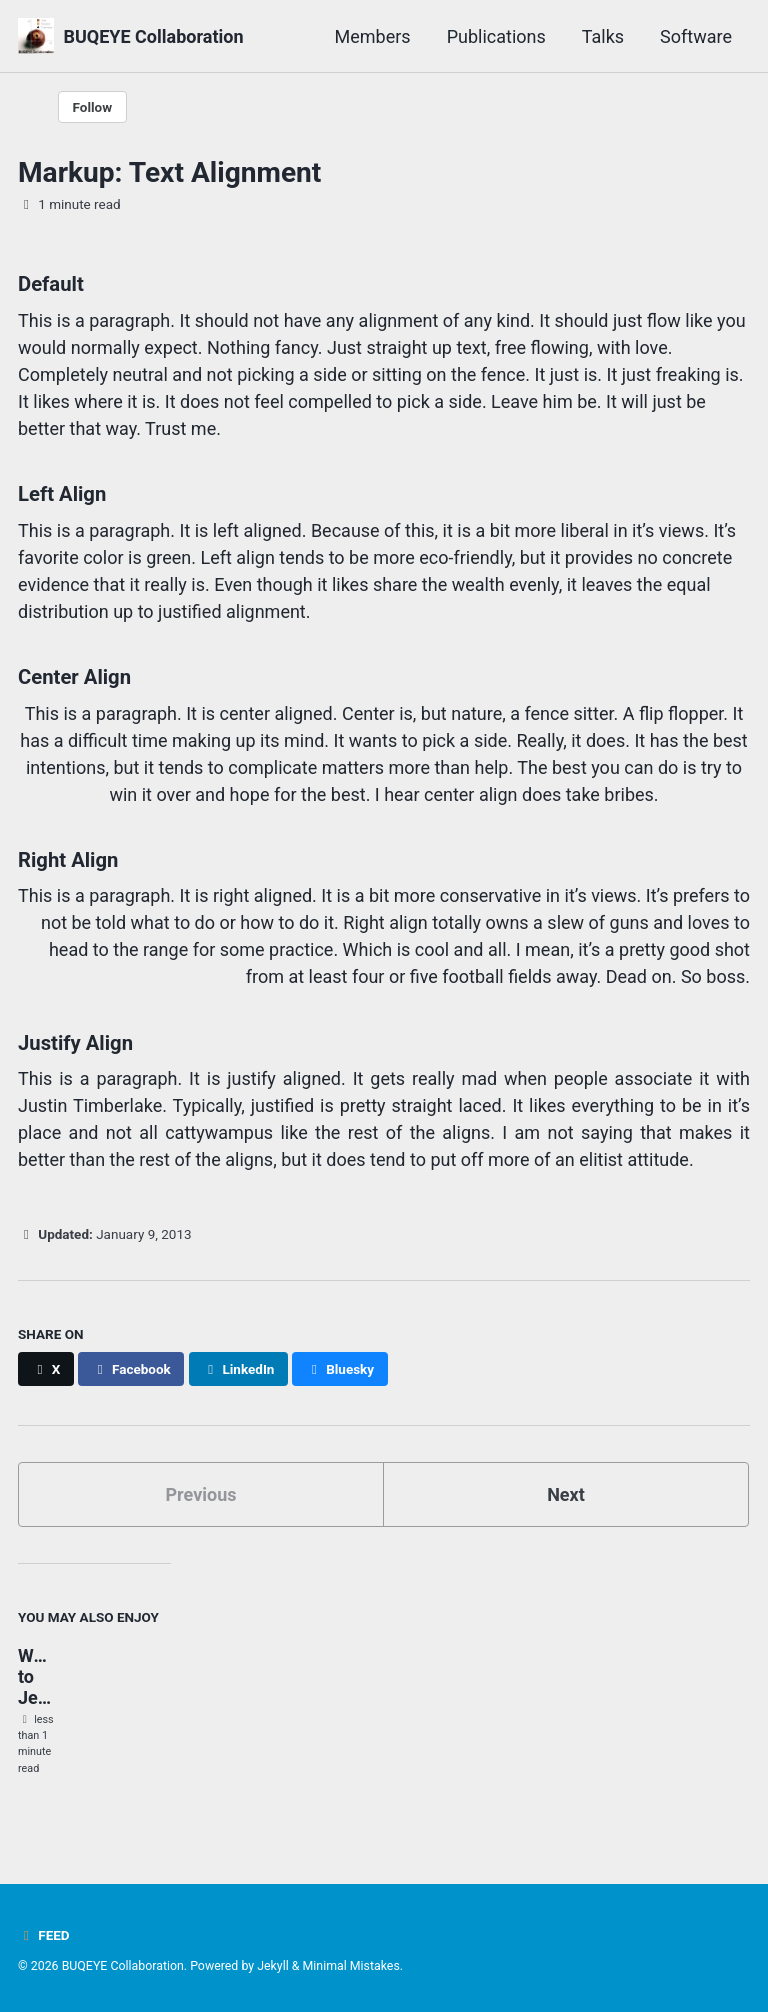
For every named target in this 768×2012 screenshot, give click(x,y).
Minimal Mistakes (351, 1966)
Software (696, 36)
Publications (496, 36)
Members (373, 36)
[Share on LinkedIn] (238, 1369)
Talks (603, 36)
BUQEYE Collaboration (153, 36)
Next (566, 1494)
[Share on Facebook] (131, 1369)
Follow (93, 107)
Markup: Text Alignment (169, 172)
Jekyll (273, 1966)
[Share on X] (46, 1369)
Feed (44, 1935)
